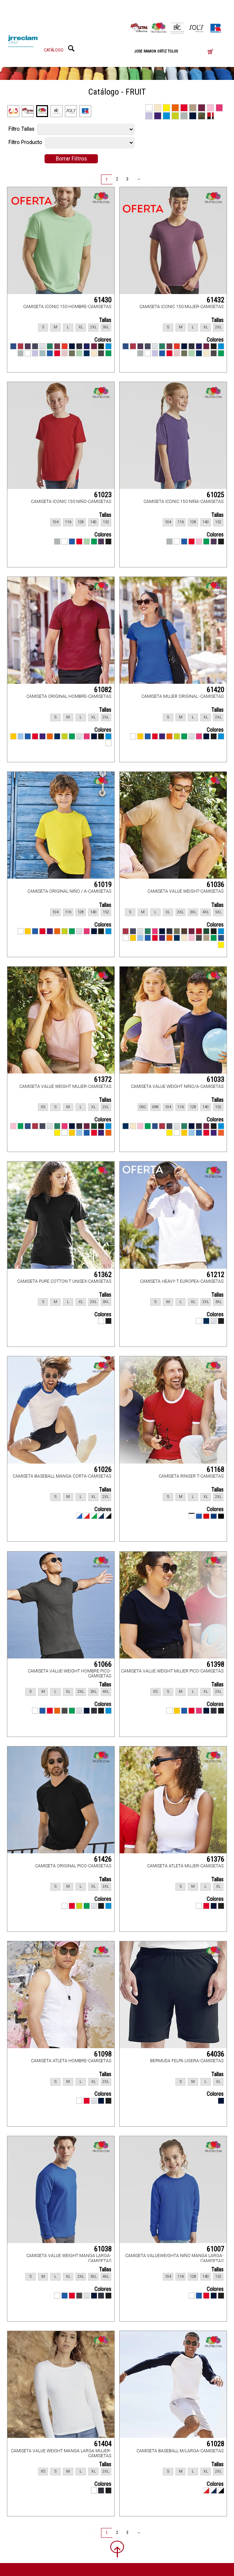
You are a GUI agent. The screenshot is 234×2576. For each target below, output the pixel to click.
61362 (103, 1274)
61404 (103, 2444)
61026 (103, 1469)
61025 (215, 495)
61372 (103, 1079)
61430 (103, 300)
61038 (103, 2249)
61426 (103, 1859)
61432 (215, 300)
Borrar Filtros (71, 158)
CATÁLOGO (53, 50)
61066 (103, 1664)
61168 (215, 1469)
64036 (215, 2054)
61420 (215, 690)
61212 (215, 1274)
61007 (215, 2249)
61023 (103, 495)
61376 (215, 1859)
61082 (103, 690)
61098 (103, 2054)
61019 (103, 884)
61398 (215, 1664)
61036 (215, 884)
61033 (215, 1079)
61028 (215, 2444)
